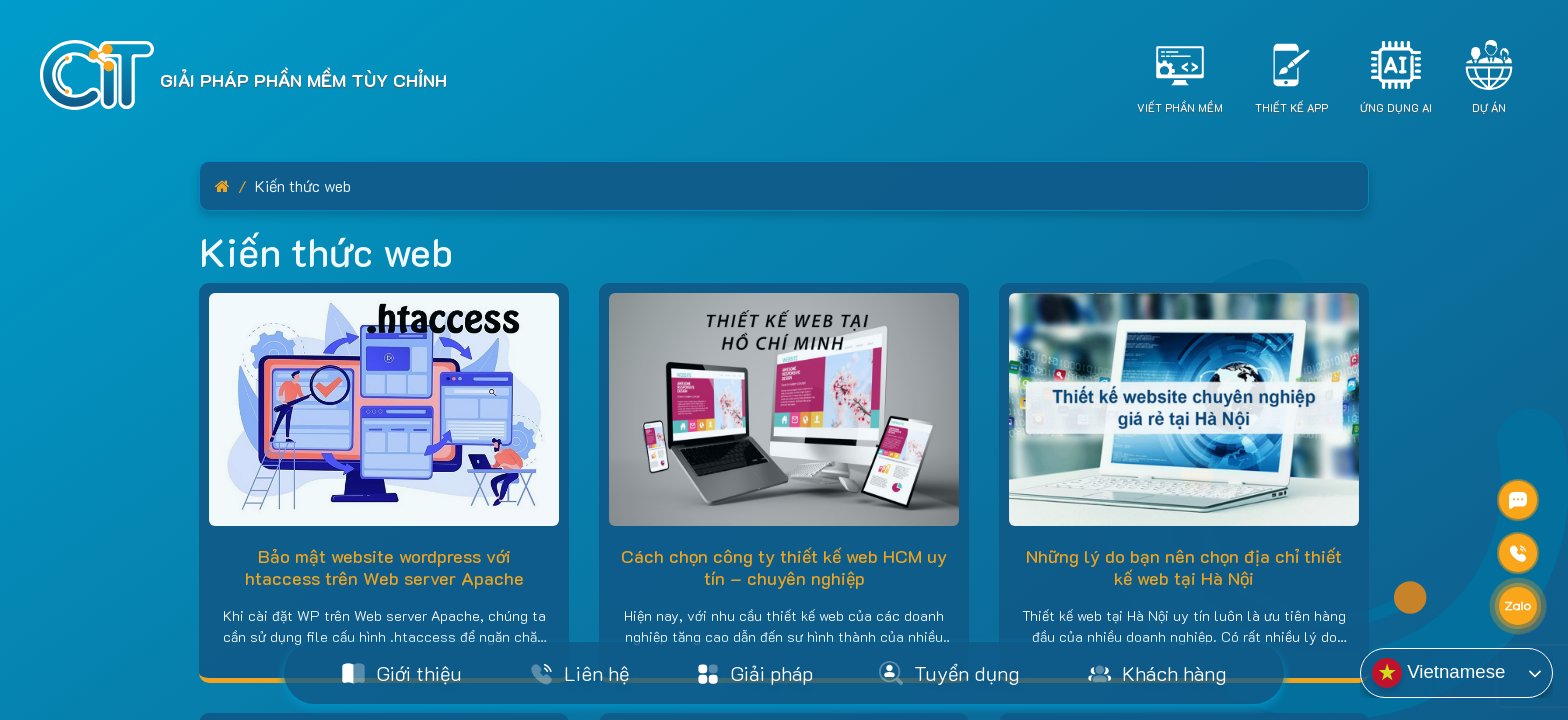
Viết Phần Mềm (1180, 107)
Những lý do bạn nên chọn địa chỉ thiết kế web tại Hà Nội (1184, 567)
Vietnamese (1438, 673)
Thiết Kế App (1291, 107)
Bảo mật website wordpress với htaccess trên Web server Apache (384, 567)
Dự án (1489, 107)
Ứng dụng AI (1396, 107)
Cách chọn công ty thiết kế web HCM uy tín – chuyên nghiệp (784, 567)
